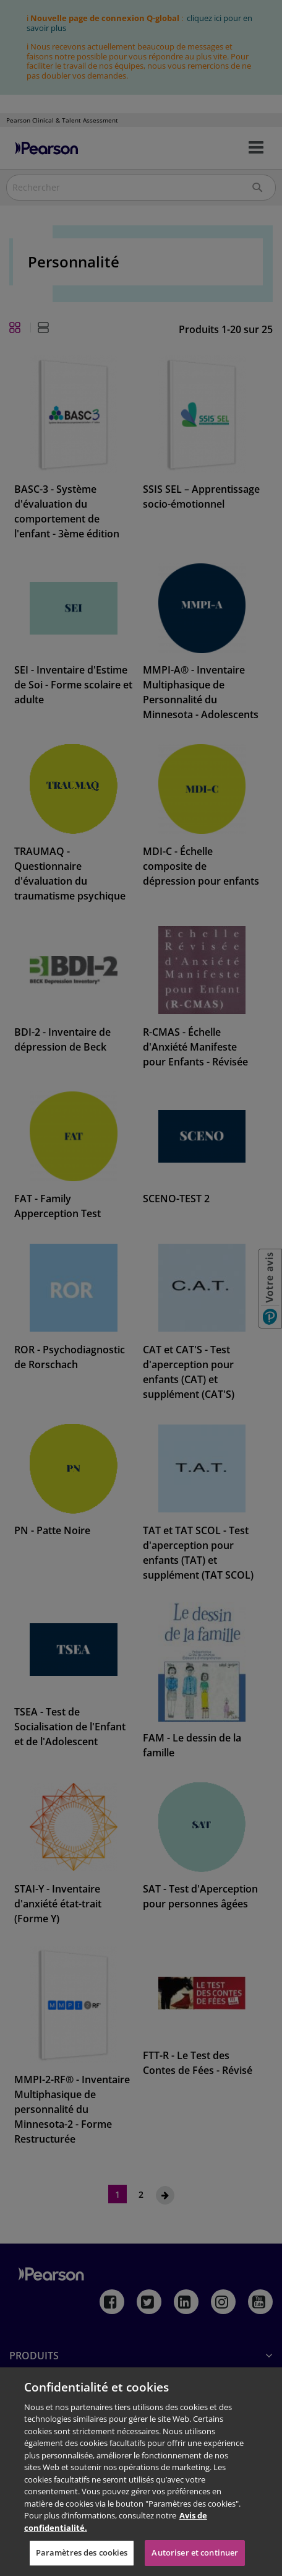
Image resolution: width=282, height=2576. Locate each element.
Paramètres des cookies (82, 2552)
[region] (141, 2471)
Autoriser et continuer (195, 2552)
